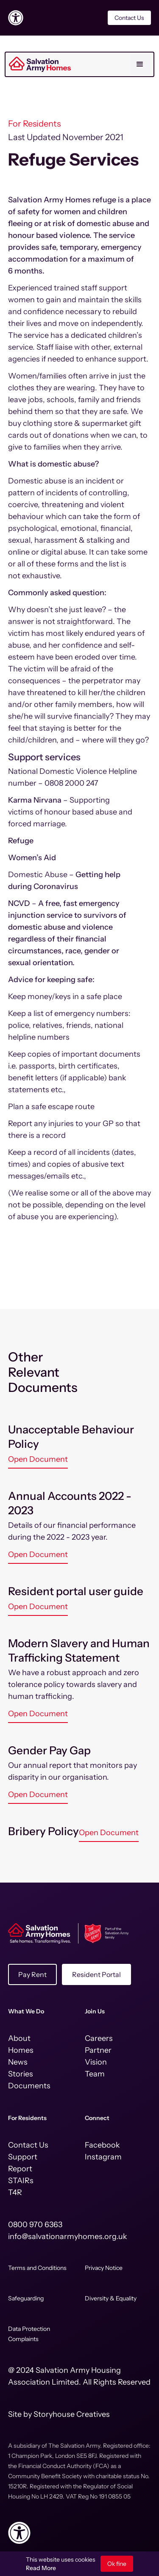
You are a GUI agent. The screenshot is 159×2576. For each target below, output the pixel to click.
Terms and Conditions (37, 2268)
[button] (140, 64)
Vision (96, 2062)
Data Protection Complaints (29, 2334)
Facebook (102, 2145)
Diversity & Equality (111, 2298)
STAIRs (20, 2180)
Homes (20, 2050)
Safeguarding (26, 2298)
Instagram (103, 2157)
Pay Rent (32, 1974)
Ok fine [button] (116, 2564)
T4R (15, 2192)
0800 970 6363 (35, 2224)
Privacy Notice (104, 2268)
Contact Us (129, 18)
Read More (41, 2568)
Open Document (38, 1459)
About (19, 2038)
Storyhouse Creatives (71, 2414)
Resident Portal (96, 1974)
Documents (29, 2085)
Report (20, 2168)
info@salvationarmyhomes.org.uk (67, 2236)
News (18, 2062)
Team (95, 2074)
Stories (20, 2074)
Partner (98, 2050)
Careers (99, 2038)
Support (22, 2157)
